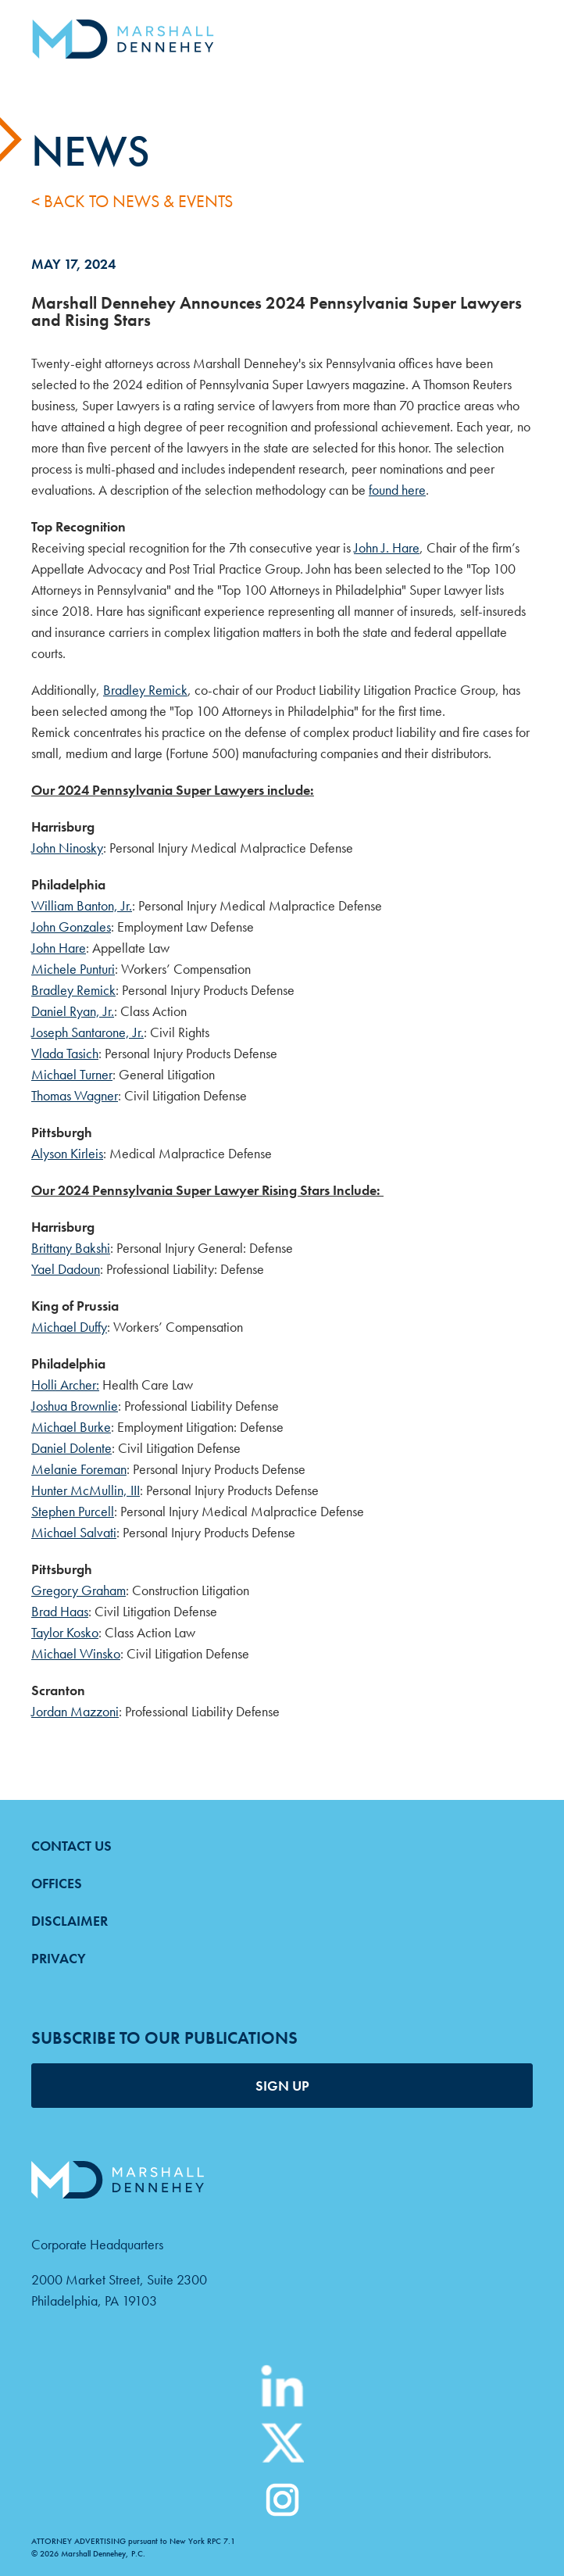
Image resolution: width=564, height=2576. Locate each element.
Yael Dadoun (65, 1269)
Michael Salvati (73, 1532)
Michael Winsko (75, 1653)
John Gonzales (71, 927)
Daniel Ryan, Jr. (72, 1011)
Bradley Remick (145, 690)
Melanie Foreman (79, 1469)
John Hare (58, 948)
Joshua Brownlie (74, 1406)
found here (397, 490)
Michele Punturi (73, 969)
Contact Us (71, 1846)
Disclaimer (69, 1921)
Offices (56, 1883)
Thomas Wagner (74, 1095)
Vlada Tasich (64, 1053)
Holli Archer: (65, 1385)
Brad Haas (59, 1611)
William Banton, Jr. (81, 905)
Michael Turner (71, 1074)
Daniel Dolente (71, 1448)
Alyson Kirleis (67, 1153)
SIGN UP (282, 2086)
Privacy (58, 1958)
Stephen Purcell (72, 1511)
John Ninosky (67, 848)
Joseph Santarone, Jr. (87, 1032)
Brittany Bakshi (70, 1248)
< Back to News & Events (132, 201)
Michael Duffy (69, 1327)
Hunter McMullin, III (85, 1490)
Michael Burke (71, 1427)
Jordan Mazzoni (75, 1711)
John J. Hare (386, 547)
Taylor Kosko (64, 1632)
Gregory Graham (78, 1590)
